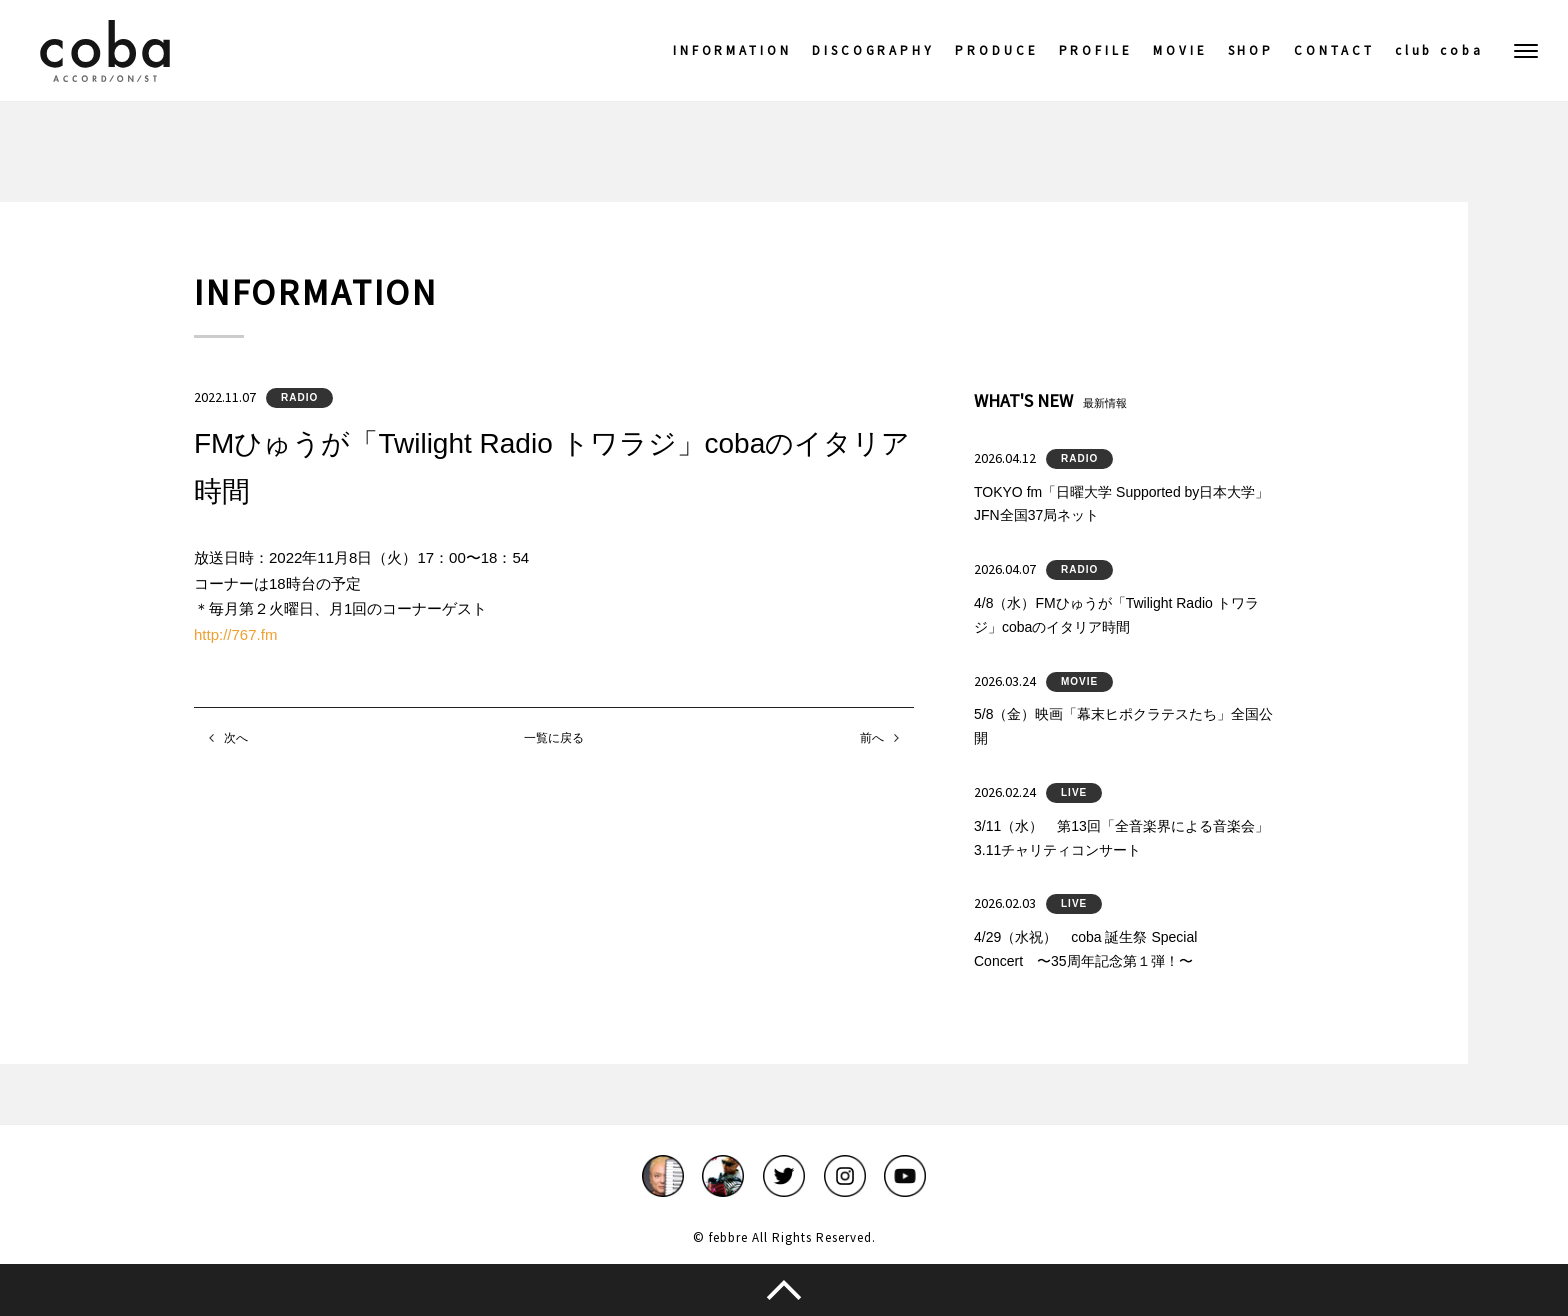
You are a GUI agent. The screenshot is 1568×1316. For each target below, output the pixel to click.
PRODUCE (996, 50)
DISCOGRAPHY (873, 50)
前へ (872, 738)
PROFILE (1096, 50)
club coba (1439, 50)
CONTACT (1334, 50)
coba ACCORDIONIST (105, 51)
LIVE (1074, 792)
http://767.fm (235, 634)
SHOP (1251, 50)
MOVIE (1180, 50)
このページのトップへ (784, 1290)
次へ (236, 738)
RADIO (299, 397)
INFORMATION (732, 50)
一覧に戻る (554, 738)
